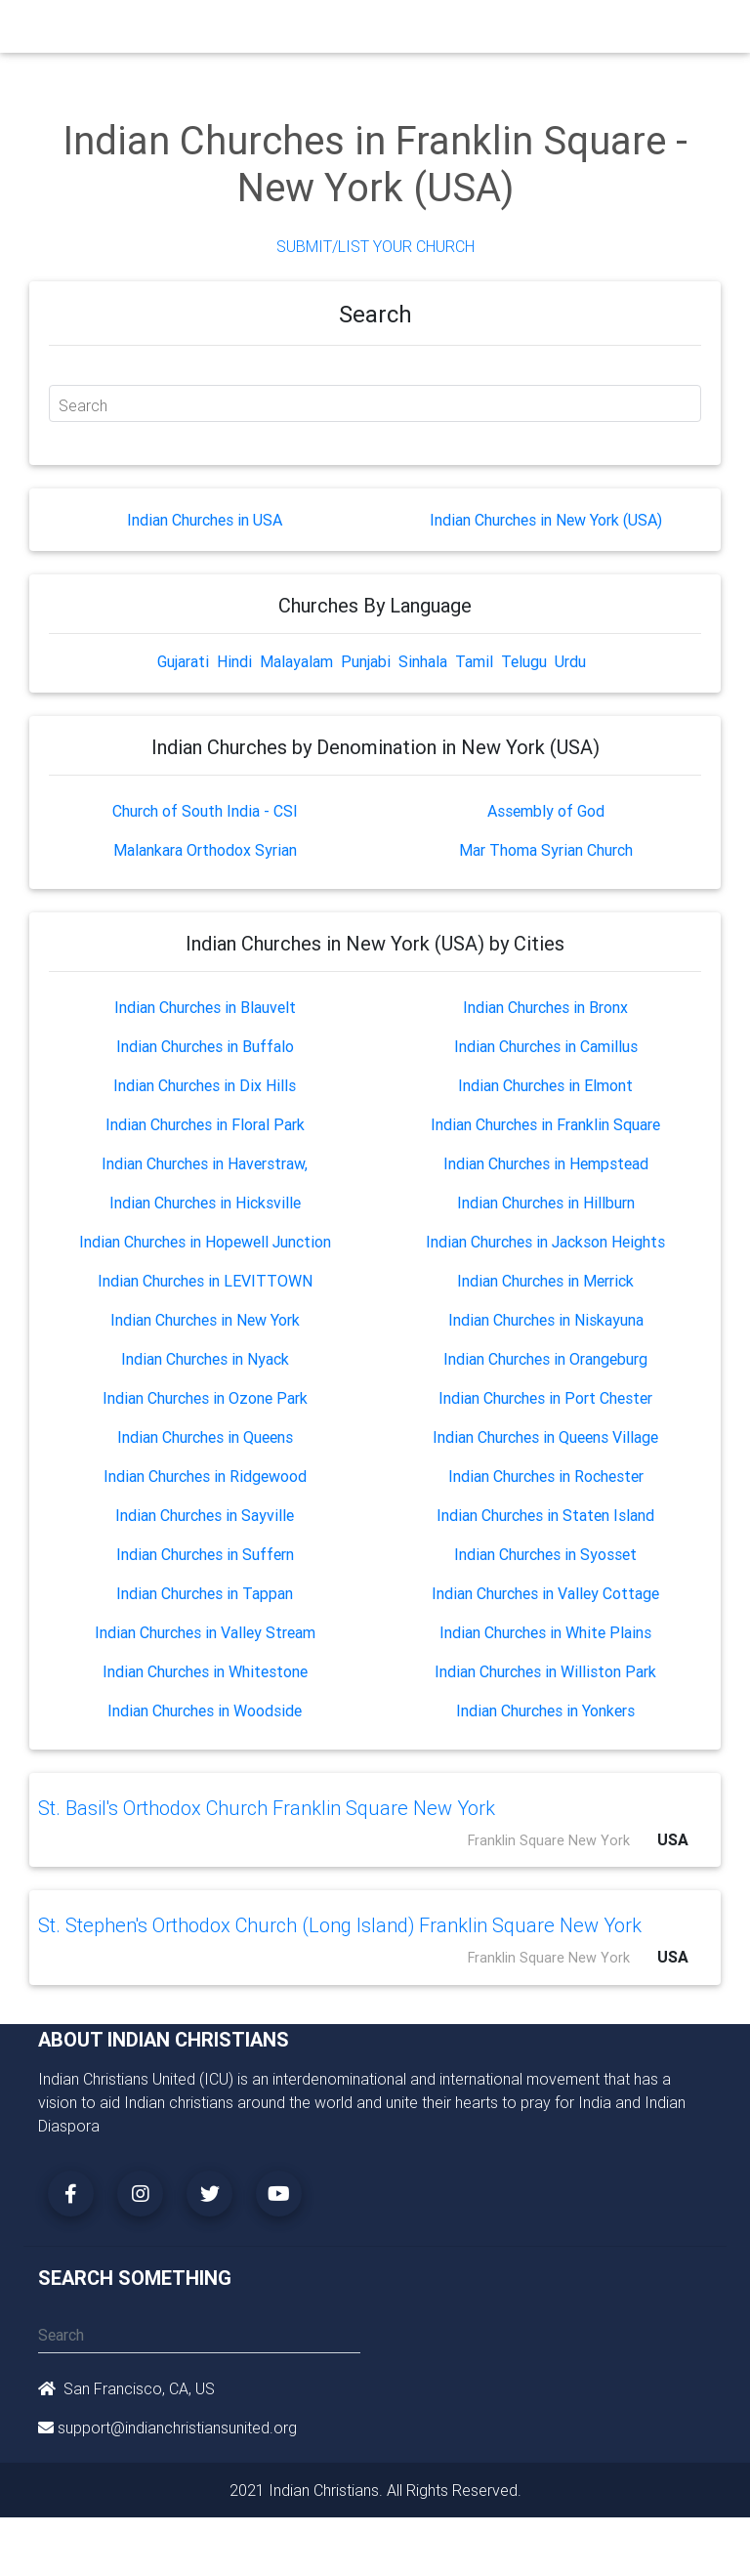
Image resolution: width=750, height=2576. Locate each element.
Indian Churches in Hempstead (545, 1163)
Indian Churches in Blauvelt (205, 1007)
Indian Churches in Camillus (546, 1046)
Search (83, 405)
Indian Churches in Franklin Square (545, 1124)
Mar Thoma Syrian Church (546, 850)
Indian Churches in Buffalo (205, 1046)
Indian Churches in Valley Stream (205, 1632)
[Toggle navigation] (700, 31)
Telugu (524, 661)
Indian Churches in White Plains (545, 1632)
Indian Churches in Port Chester (545, 1398)
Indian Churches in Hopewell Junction (205, 1241)
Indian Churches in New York (205, 1320)
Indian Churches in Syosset (545, 1554)
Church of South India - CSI (205, 811)
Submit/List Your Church (375, 246)
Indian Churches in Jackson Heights (545, 1241)
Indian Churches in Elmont (545, 1085)
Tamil (474, 661)
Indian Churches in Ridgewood (205, 1476)
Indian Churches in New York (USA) (546, 519)
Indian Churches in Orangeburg (545, 1359)
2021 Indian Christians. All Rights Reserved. (375, 2490)
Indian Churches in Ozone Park (205, 1398)
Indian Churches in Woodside (204, 1710)
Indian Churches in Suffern (205, 1554)
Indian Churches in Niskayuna (546, 1320)
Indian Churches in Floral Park (205, 1124)
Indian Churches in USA (204, 519)
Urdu (570, 661)
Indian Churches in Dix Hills (204, 1085)
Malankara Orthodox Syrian (205, 850)
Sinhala (422, 661)
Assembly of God (545, 811)
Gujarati (183, 661)
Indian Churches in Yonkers (545, 1710)
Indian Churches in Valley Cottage (545, 1593)
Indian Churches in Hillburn (546, 1202)
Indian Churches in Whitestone (205, 1671)
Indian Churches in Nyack (205, 1359)
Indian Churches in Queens (205, 1437)
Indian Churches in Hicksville (205, 1202)
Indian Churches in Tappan (204, 1593)
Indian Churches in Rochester (546, 1476)
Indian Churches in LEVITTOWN (205, 1280)
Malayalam (296, 661)
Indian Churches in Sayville (204, 1515)
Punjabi (366, 661)
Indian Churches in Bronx (545, 1007)
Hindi (234, 661)
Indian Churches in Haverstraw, (205, 1163)
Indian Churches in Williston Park (545, 1671)
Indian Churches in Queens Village (545, 1437)
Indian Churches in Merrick (545, 1280)
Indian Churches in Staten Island (545, 1515)
